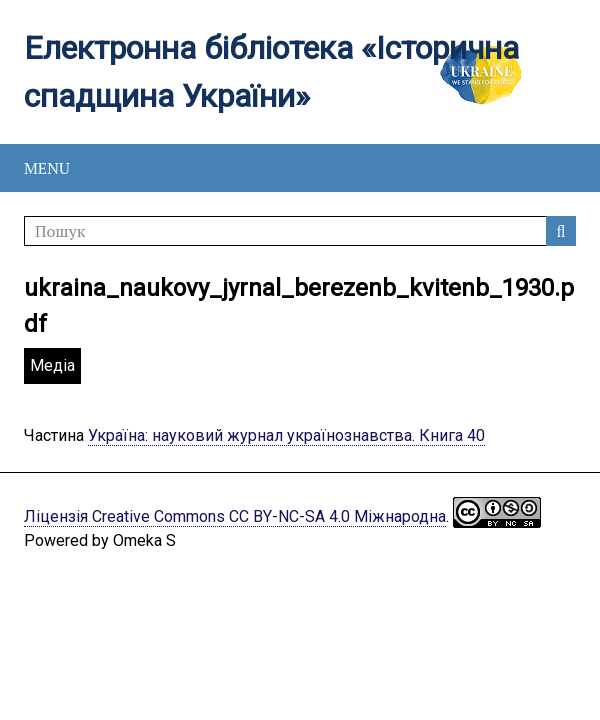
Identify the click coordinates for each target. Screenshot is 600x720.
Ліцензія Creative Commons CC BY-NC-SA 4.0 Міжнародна (235, 516)
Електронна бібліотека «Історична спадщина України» (271, 72)
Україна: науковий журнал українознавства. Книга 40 (286, 435)
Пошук (561, 231)
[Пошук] (300, 231)
